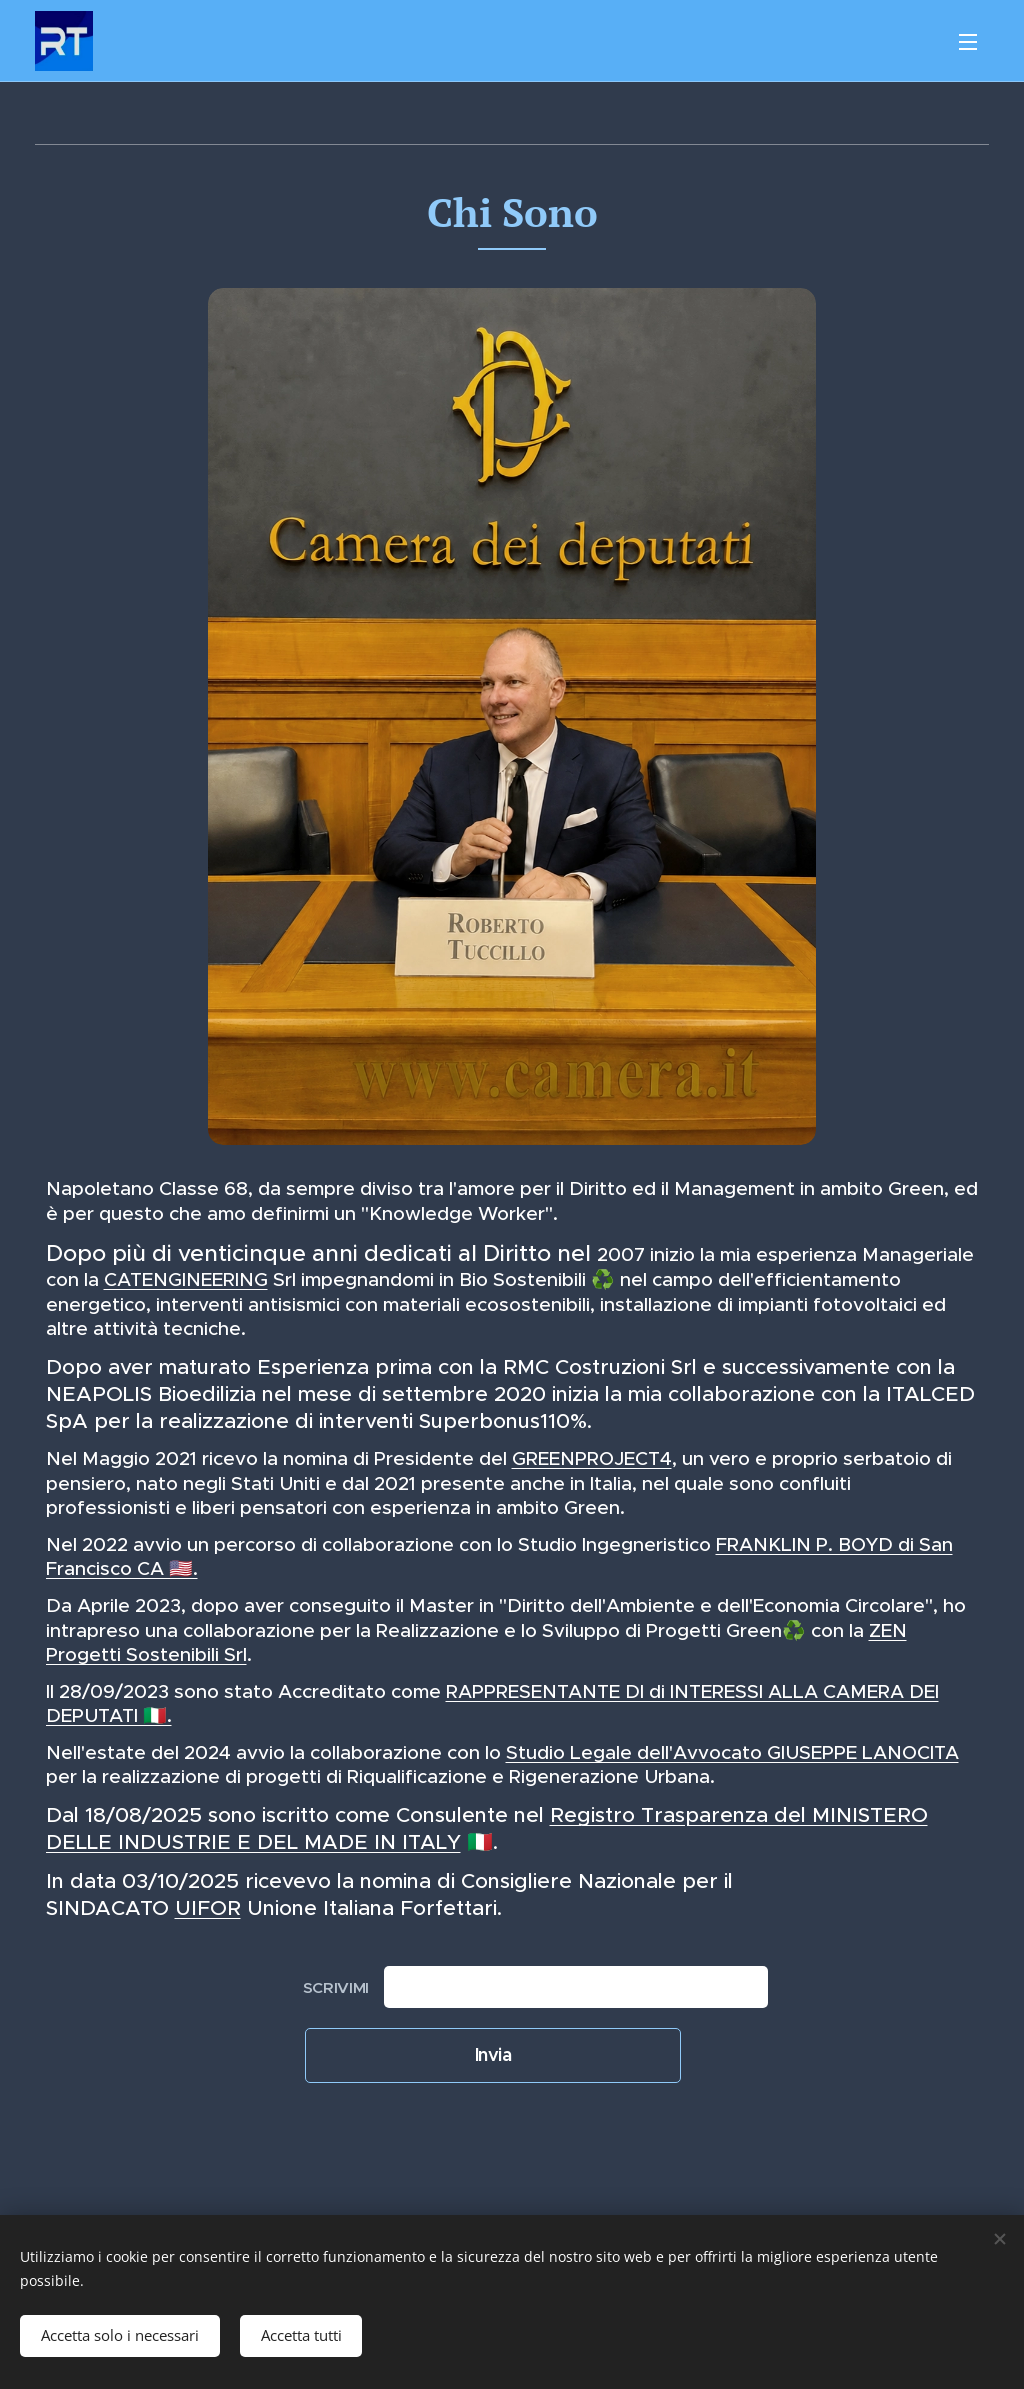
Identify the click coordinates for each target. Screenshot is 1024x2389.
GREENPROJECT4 (592, 1458)
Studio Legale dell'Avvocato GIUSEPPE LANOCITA (732, 1752)
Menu (968, 42)
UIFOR (208, 1908)
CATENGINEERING (186, 1279)
